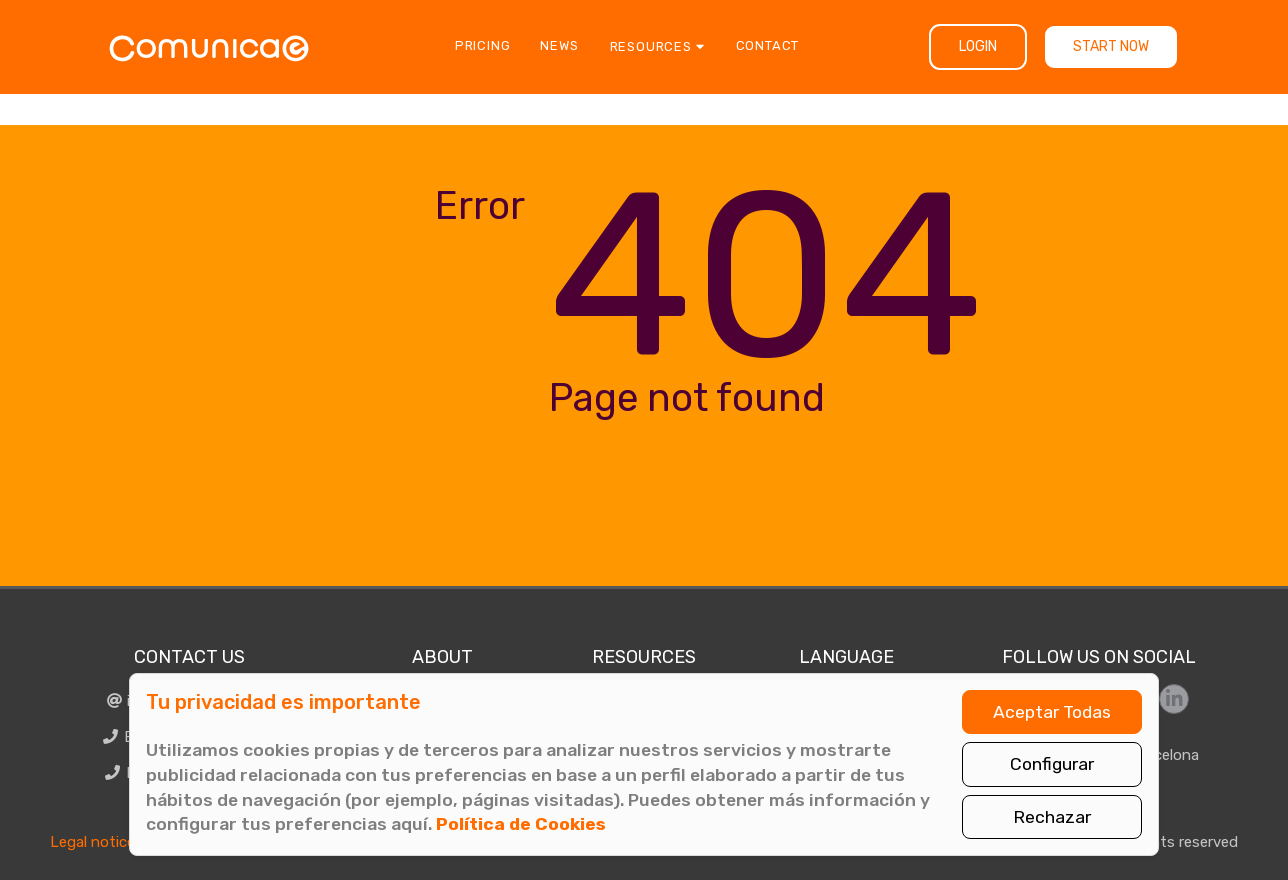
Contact (768, 45)
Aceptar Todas (1052, 712)
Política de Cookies (521, 824)
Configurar (1052, 764)
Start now (1111, 46)
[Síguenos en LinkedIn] (1174, 699)
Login (978, 46)
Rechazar (1052, 817)
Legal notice (92, 842)
